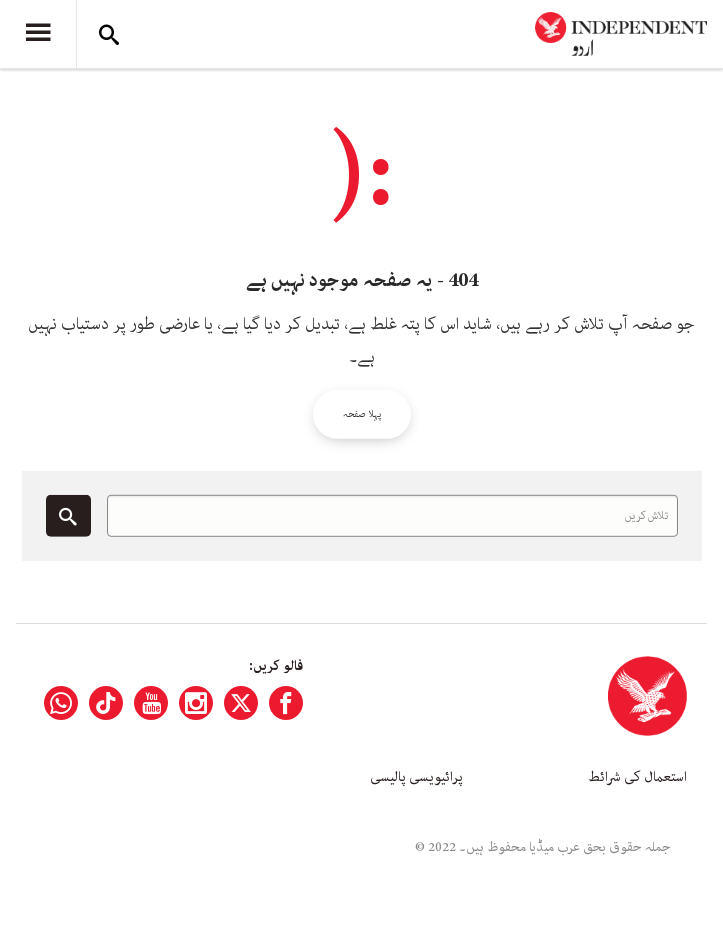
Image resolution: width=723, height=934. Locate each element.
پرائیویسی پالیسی (416, 777)
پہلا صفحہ (362, 414)
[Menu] (38, 34)
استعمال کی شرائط (637, 777)
